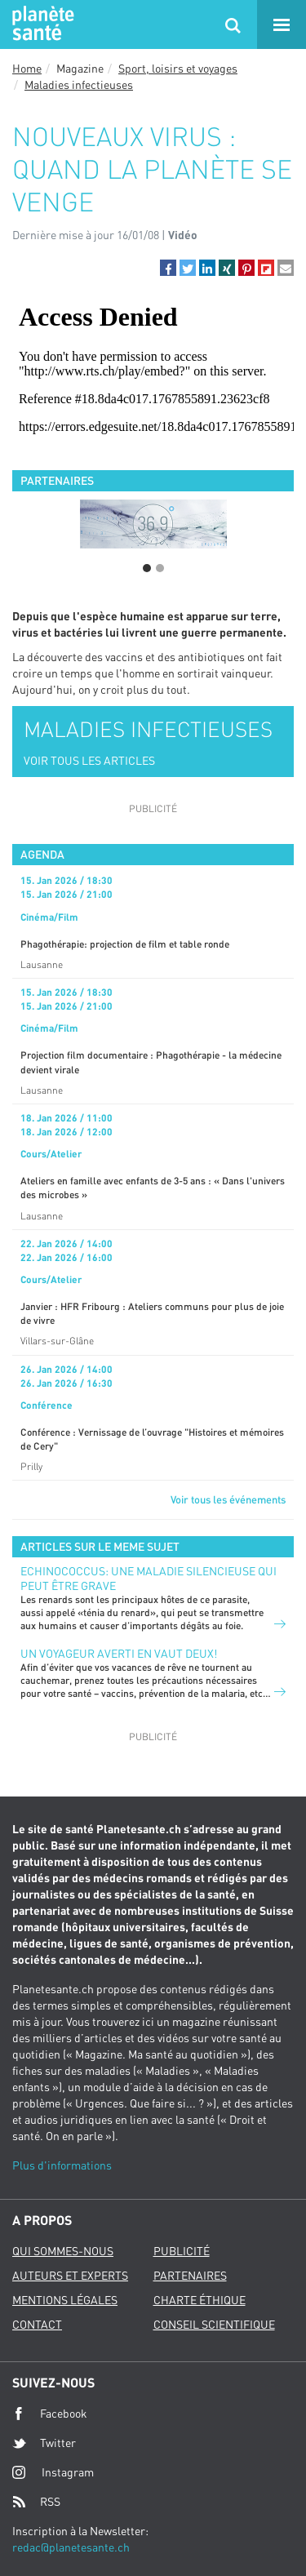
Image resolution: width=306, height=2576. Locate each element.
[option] (153, 524)
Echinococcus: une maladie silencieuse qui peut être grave (148, 1578)
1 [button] (147, 568)
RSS (36, 2502)
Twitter (44, 2443)
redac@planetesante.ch (71, 2547)
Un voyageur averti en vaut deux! (118, 1653)
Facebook (49, 2413)
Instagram (53, 2472)
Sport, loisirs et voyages (177, 68)
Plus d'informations (62, 2165)
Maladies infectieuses (78, 84)
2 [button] (160, 568)
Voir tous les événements (228, 1499)
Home (27, 68)
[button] (168, 268)
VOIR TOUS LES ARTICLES (89, 760)
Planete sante (41, 24)
